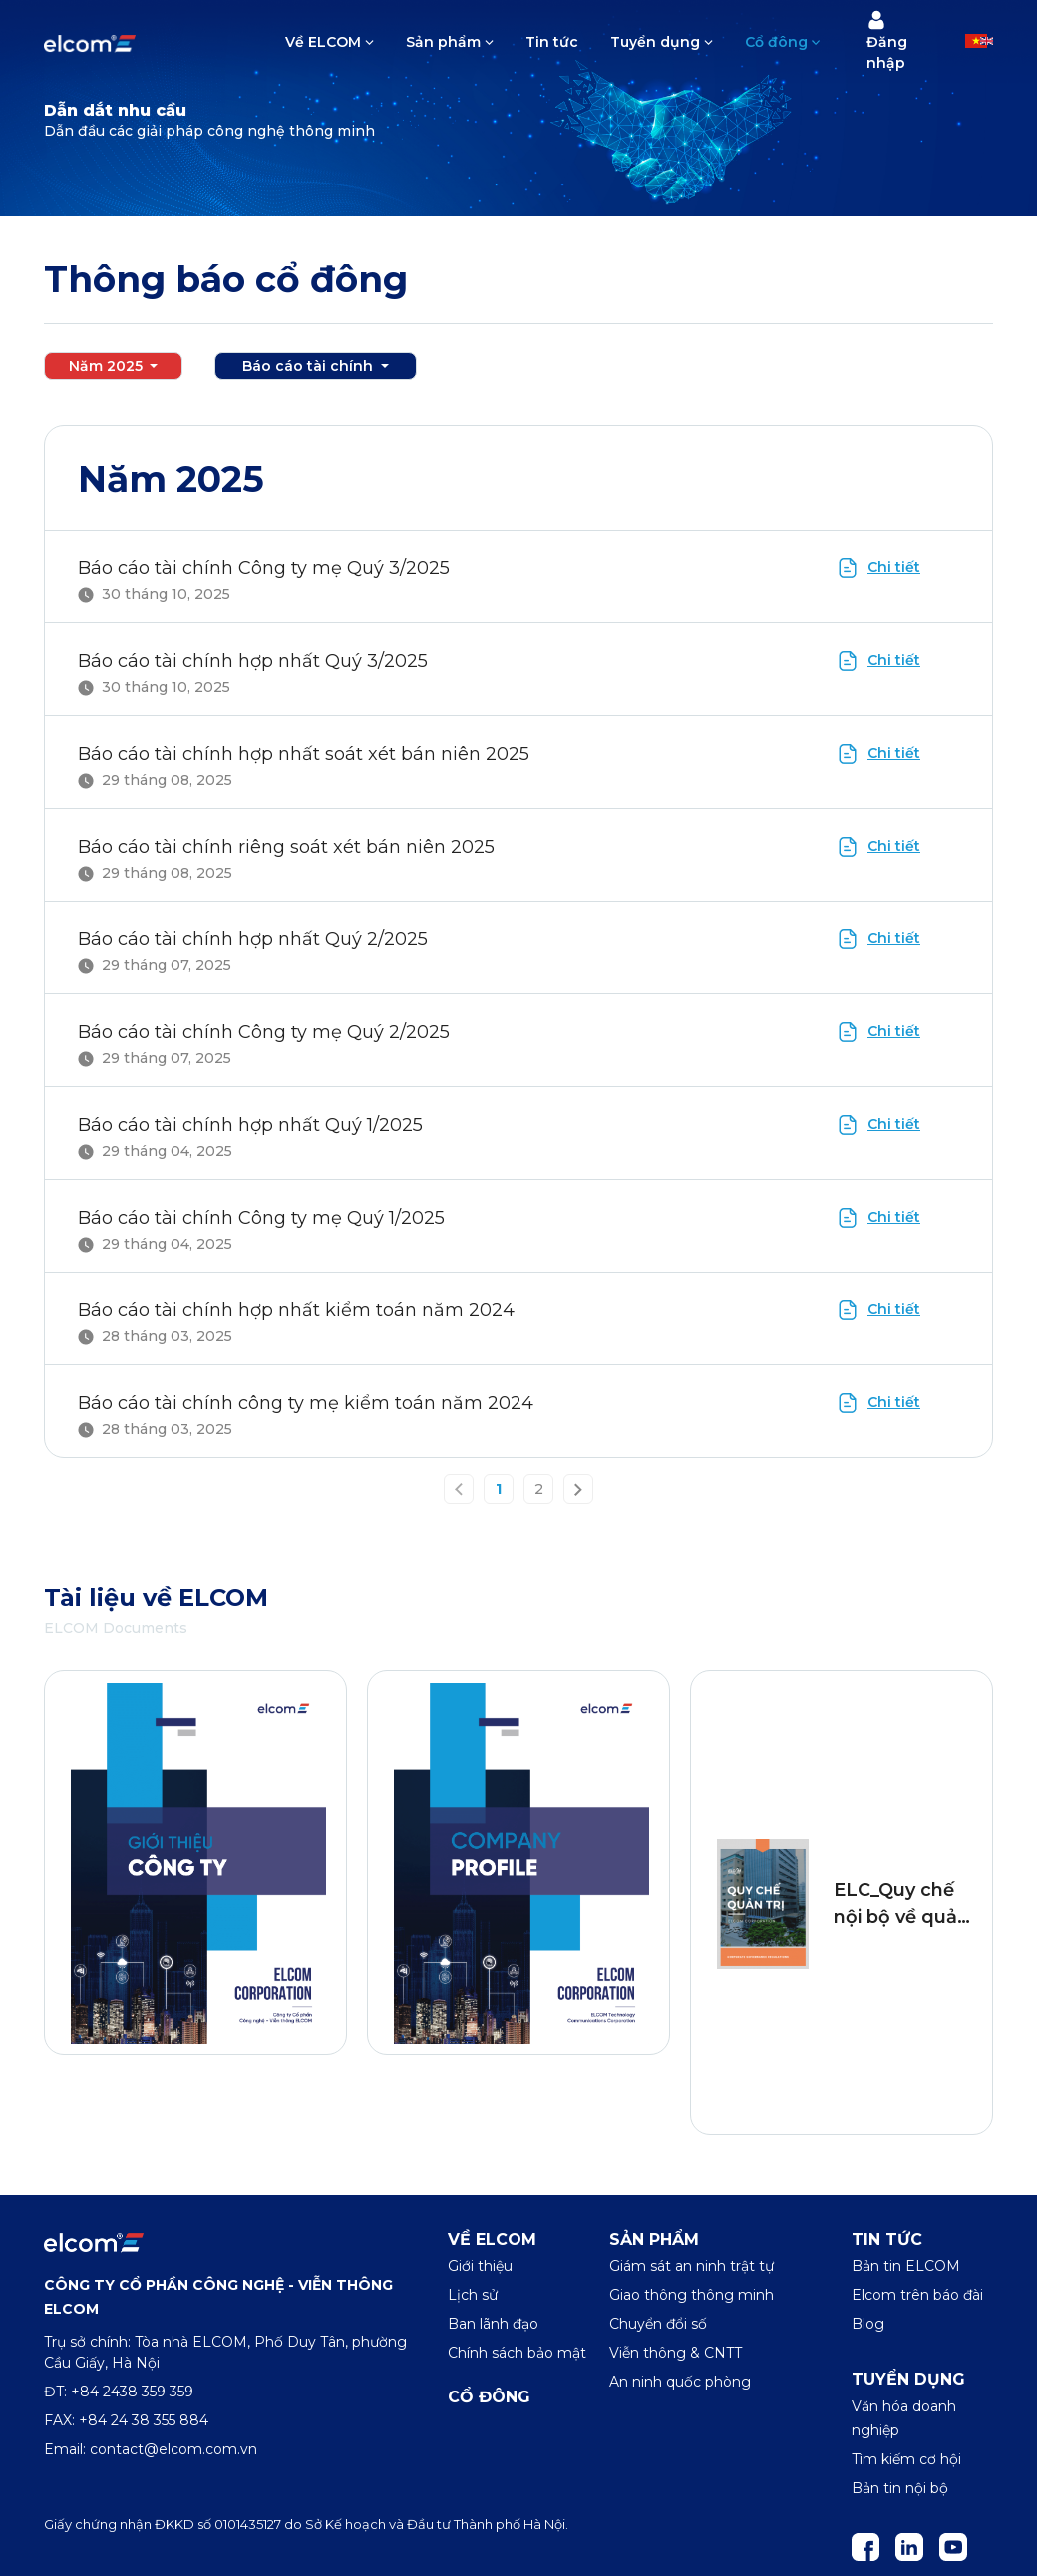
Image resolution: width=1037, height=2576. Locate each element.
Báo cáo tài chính (309, 366)
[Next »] (578, 1489)
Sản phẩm (443, 42)
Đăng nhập (886, 41)
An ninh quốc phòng (680, 2382)
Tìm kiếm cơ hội (906, 2459)
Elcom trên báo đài (917, 2295)
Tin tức (551, 42)
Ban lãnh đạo (493, 2324)
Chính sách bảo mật (517, 2353)
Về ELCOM (323, 42)
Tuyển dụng (655, 42)
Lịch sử (473, 2295)
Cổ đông (776, 42)
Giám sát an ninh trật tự (691, 2266)
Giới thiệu (480, 2266)
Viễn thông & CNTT (675, 2353)
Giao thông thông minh (691, 2295)
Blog (868, 2324)
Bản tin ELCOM (906, 2266)
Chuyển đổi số (658, 2324)
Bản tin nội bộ (900, 2488)
